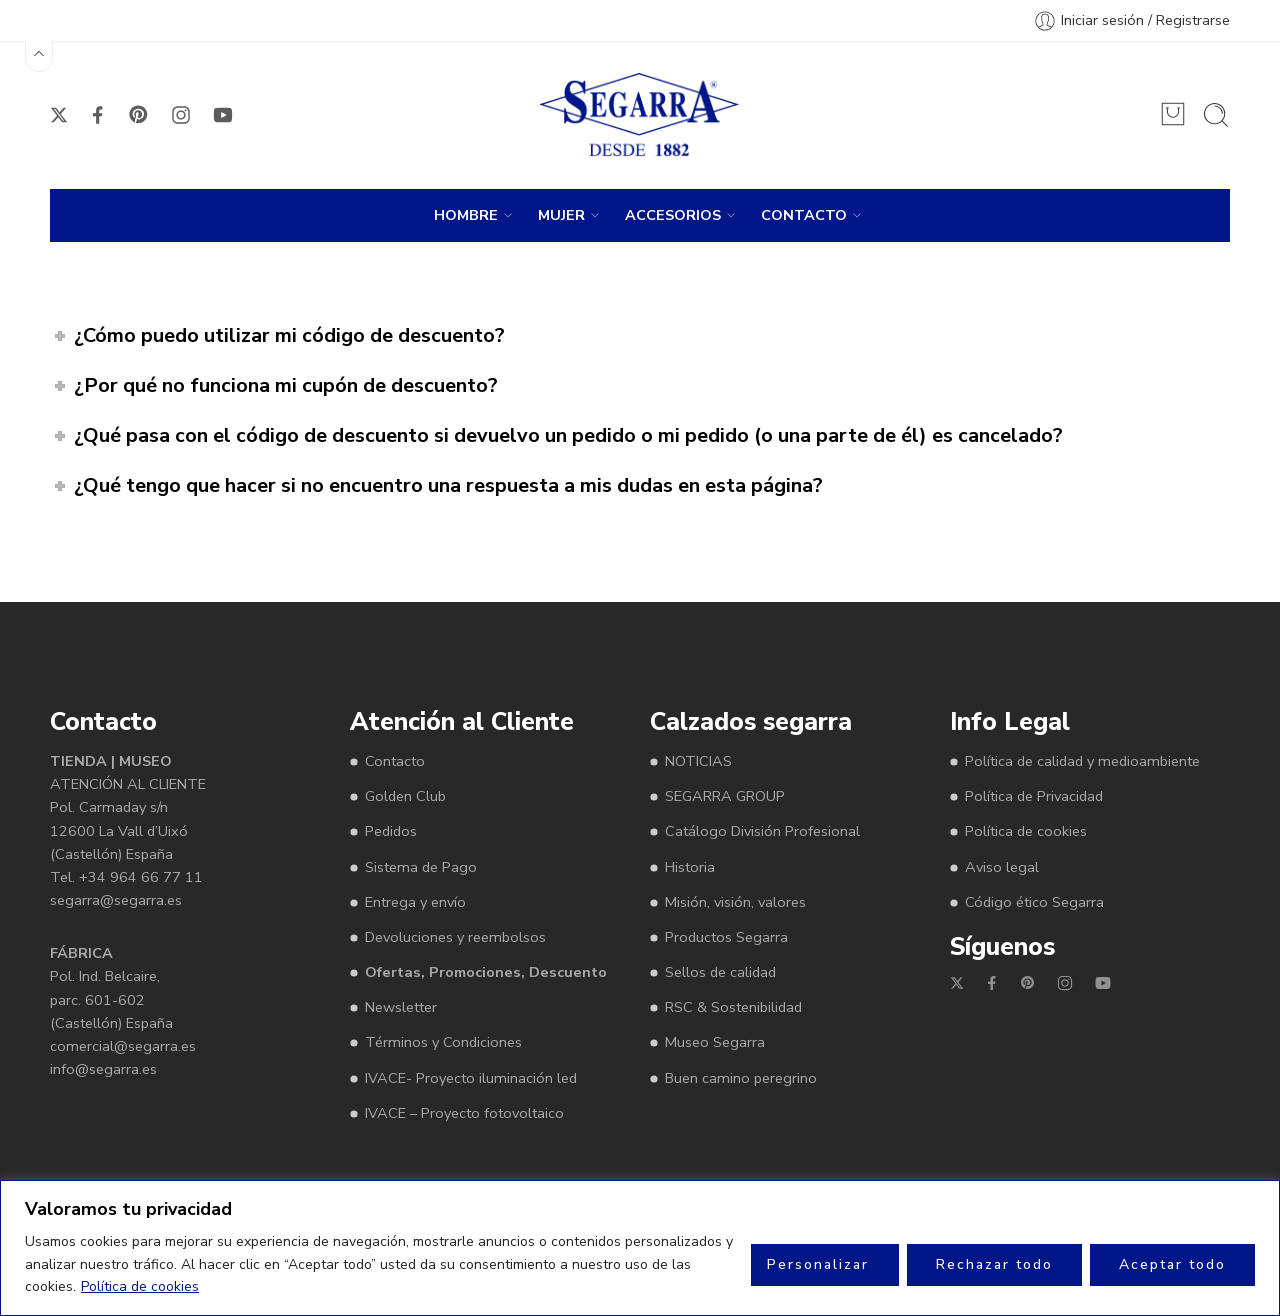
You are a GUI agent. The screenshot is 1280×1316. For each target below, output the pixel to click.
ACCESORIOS (673, 215)
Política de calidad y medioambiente (1082, 761)
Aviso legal (1002, 867)
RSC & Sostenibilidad (733, 1007)
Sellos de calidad (720, 972)
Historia (690, 867)
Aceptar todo (1172, 1264)
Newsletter (401, 1007)
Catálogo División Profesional (762, 831)
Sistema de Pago (421, 867)
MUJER (561, 215)
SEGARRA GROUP (725, 796)
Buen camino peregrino (741, 1078)
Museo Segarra (715, 1042)
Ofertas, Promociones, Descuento (486, 972)
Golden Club (405, 796)
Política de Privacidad (1034, 796)
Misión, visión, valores (735, 902)
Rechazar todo (994, 1264)
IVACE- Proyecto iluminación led (471, 1078)
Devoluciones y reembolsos (455, 937)
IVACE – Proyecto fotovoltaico (464, 1113)
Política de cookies (140, 1286)
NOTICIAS (698, 761)
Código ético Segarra (1034, 902)
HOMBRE (466, 215)
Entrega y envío (415, 902)
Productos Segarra (726, 937)
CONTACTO (804, 215)
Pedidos (391, 831)
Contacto (395, 761)
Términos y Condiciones (443, 1042)
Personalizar (818, 1264)
